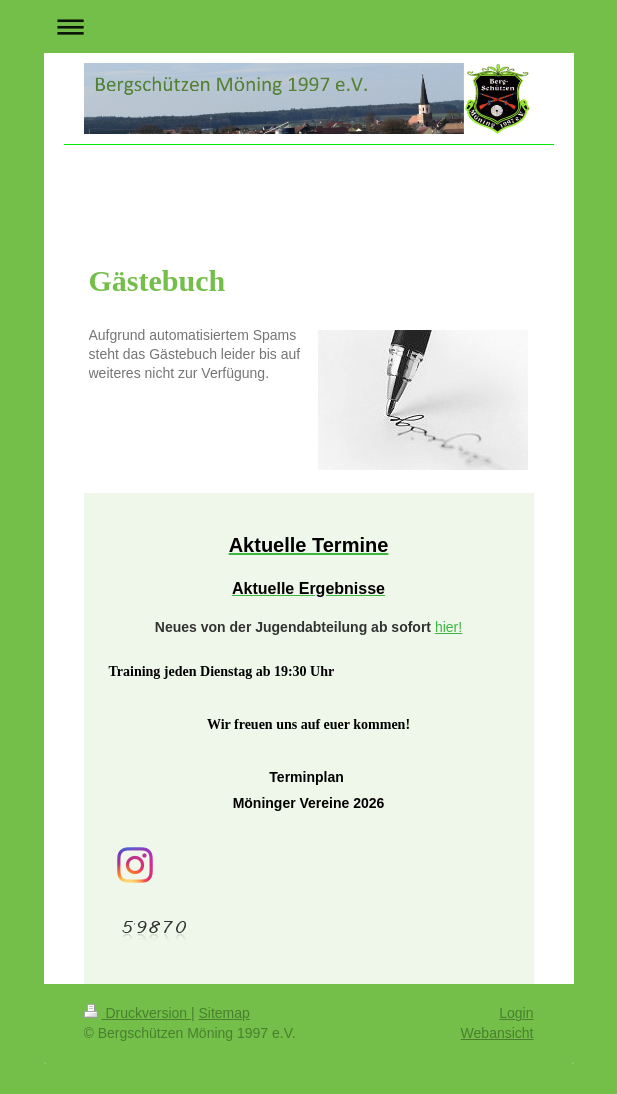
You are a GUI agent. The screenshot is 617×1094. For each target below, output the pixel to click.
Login (516, 1013)
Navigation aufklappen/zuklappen (309, 26)
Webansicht (497, 1033)
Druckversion (137, 1013)
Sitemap (224, 1013)
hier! (448, 627)
